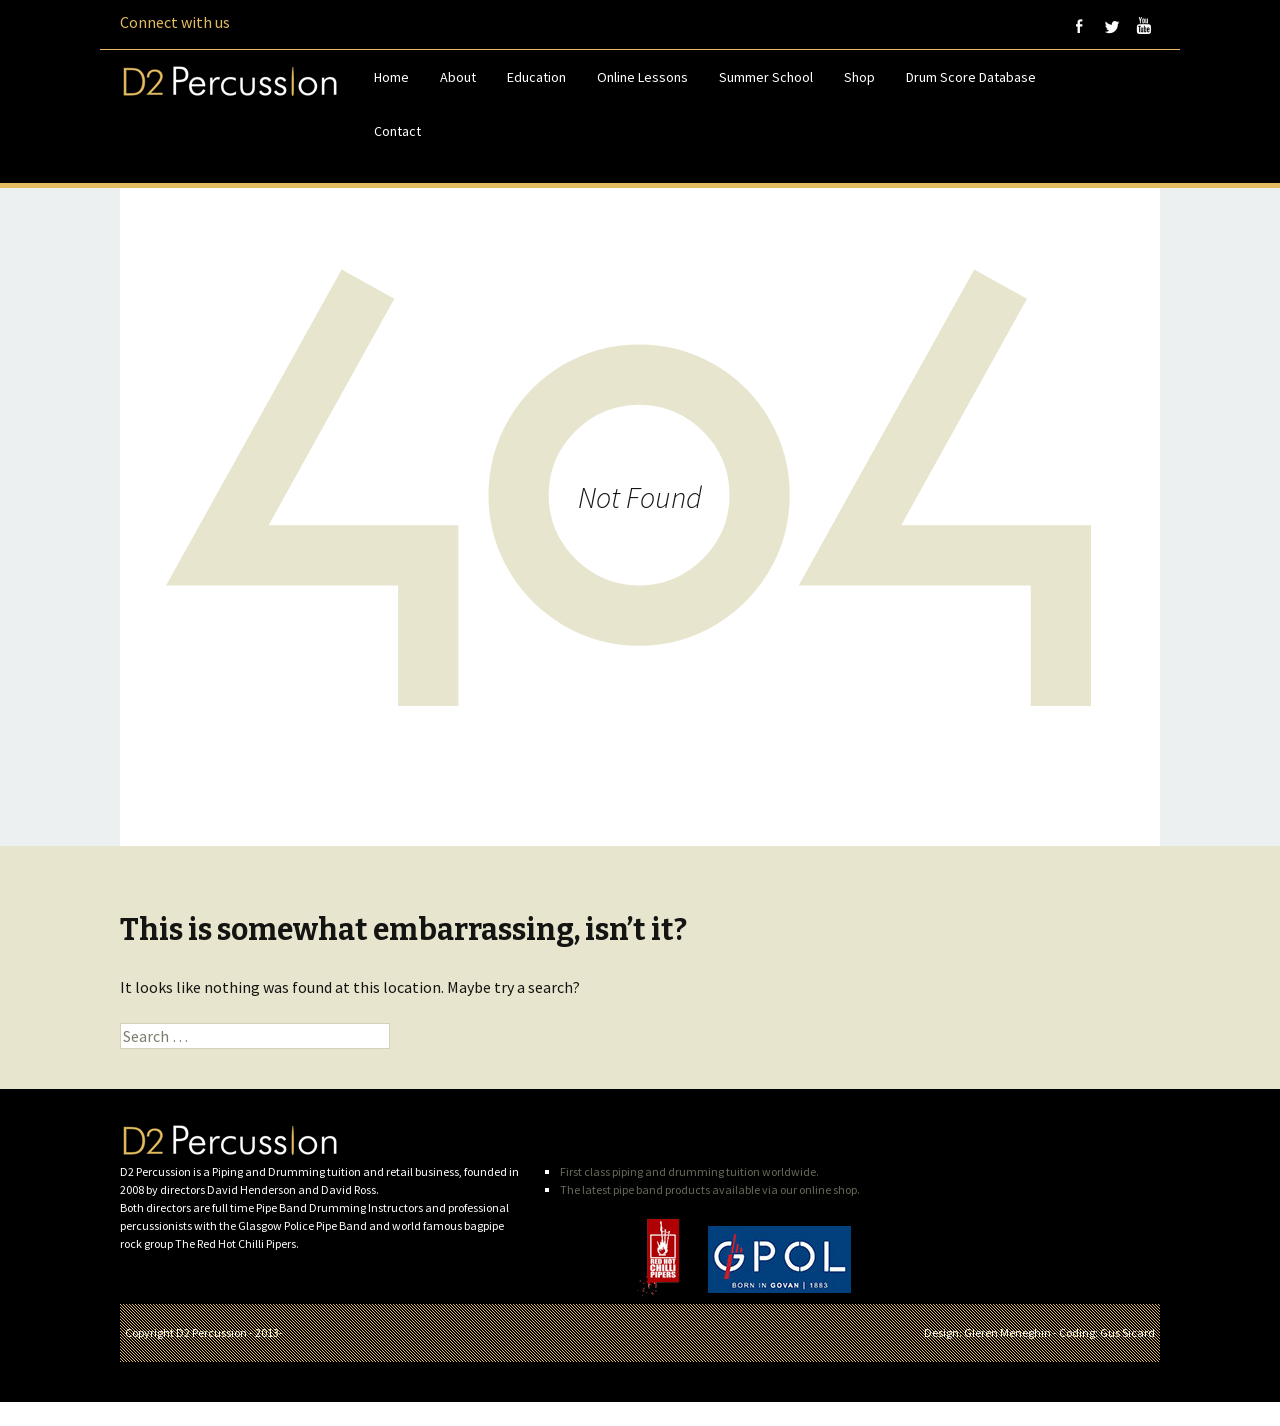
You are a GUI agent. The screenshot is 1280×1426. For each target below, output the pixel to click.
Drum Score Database (971, 77)
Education (536, 77)
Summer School (766, 77)
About (458, 77)
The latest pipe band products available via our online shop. (710, 1189)
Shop (859, 77)
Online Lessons (642, 77)
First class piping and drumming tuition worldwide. (689, 1171)
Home (391, 77)
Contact (397, 131)
